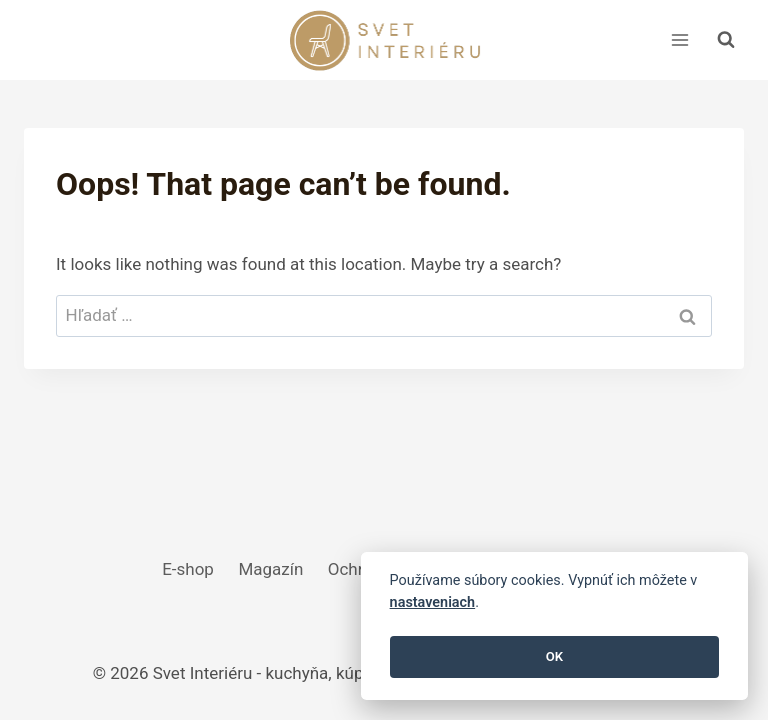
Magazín (270, 569)
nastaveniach (433, 602)
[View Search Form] (726, 40)
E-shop (188, 569)
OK (554, 656)
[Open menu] (679, 39)
